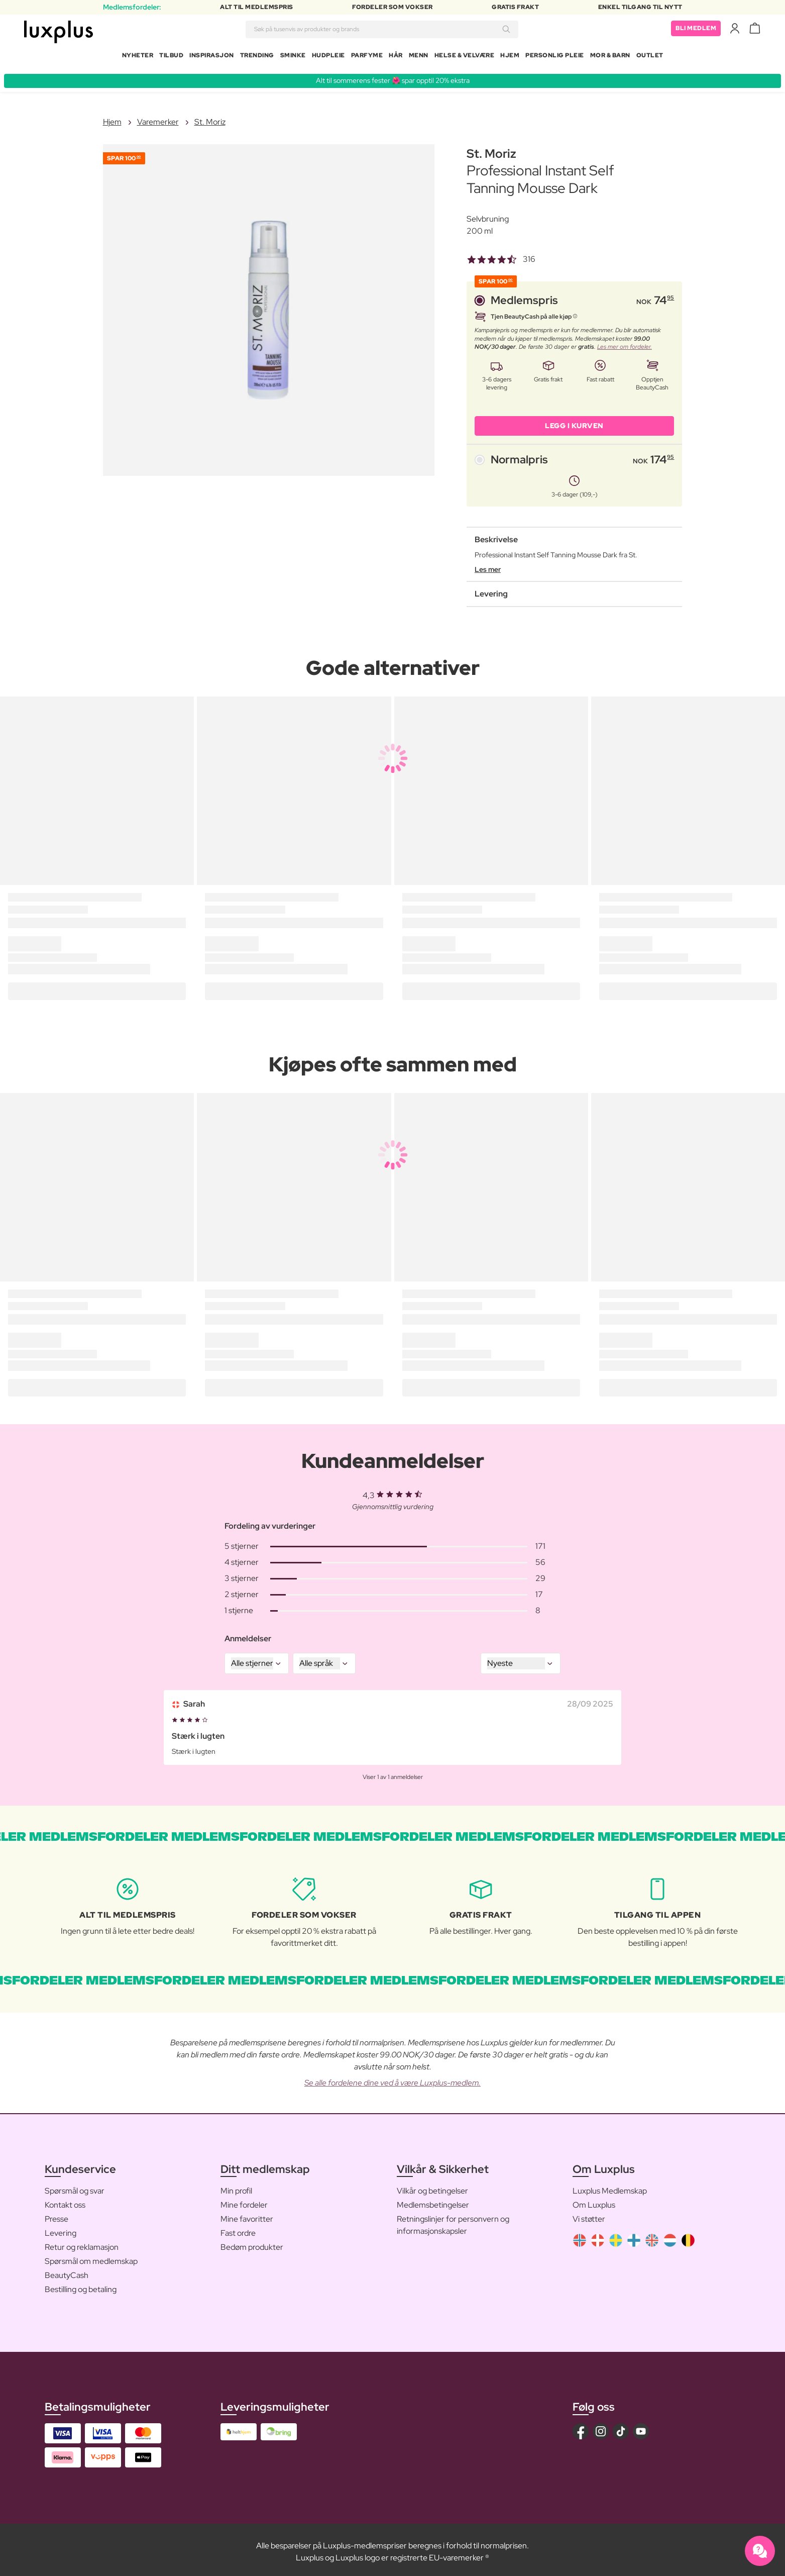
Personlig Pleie (554, 57)
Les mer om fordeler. (624, 343)
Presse (56, 2215)
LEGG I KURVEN (574, 421)
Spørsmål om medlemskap (91, 2257)
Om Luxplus (594, 2201)
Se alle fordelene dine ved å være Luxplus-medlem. (392, 2078)
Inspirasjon (211, 57)
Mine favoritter (246, 2215)
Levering (60, 2229)
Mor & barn (610, 57)
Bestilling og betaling (81, 2285)
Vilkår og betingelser (432, 2187)
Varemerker (158, 118)
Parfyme (367, 57)
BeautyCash (66, 2271)
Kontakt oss (65, 2201)
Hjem (509, 57)
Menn (418, 57)
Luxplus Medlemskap (610, 2187)
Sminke (293, 57)
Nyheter (138, 57)
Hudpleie (328, 57)
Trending (257, 57)
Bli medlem (696, 30)
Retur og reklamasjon (82, 2243)
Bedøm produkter (251, 2243)
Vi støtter (589, 2215)
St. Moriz (210, 118)
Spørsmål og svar (74, 2187)
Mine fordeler (244, 2201)
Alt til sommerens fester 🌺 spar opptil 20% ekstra (393, 76)
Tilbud (171, 57)
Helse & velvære (464, 57)
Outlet (649, 57)
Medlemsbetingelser (433, 2201)
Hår (396, 57)
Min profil (236, 2187)
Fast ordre (238, 2229)
